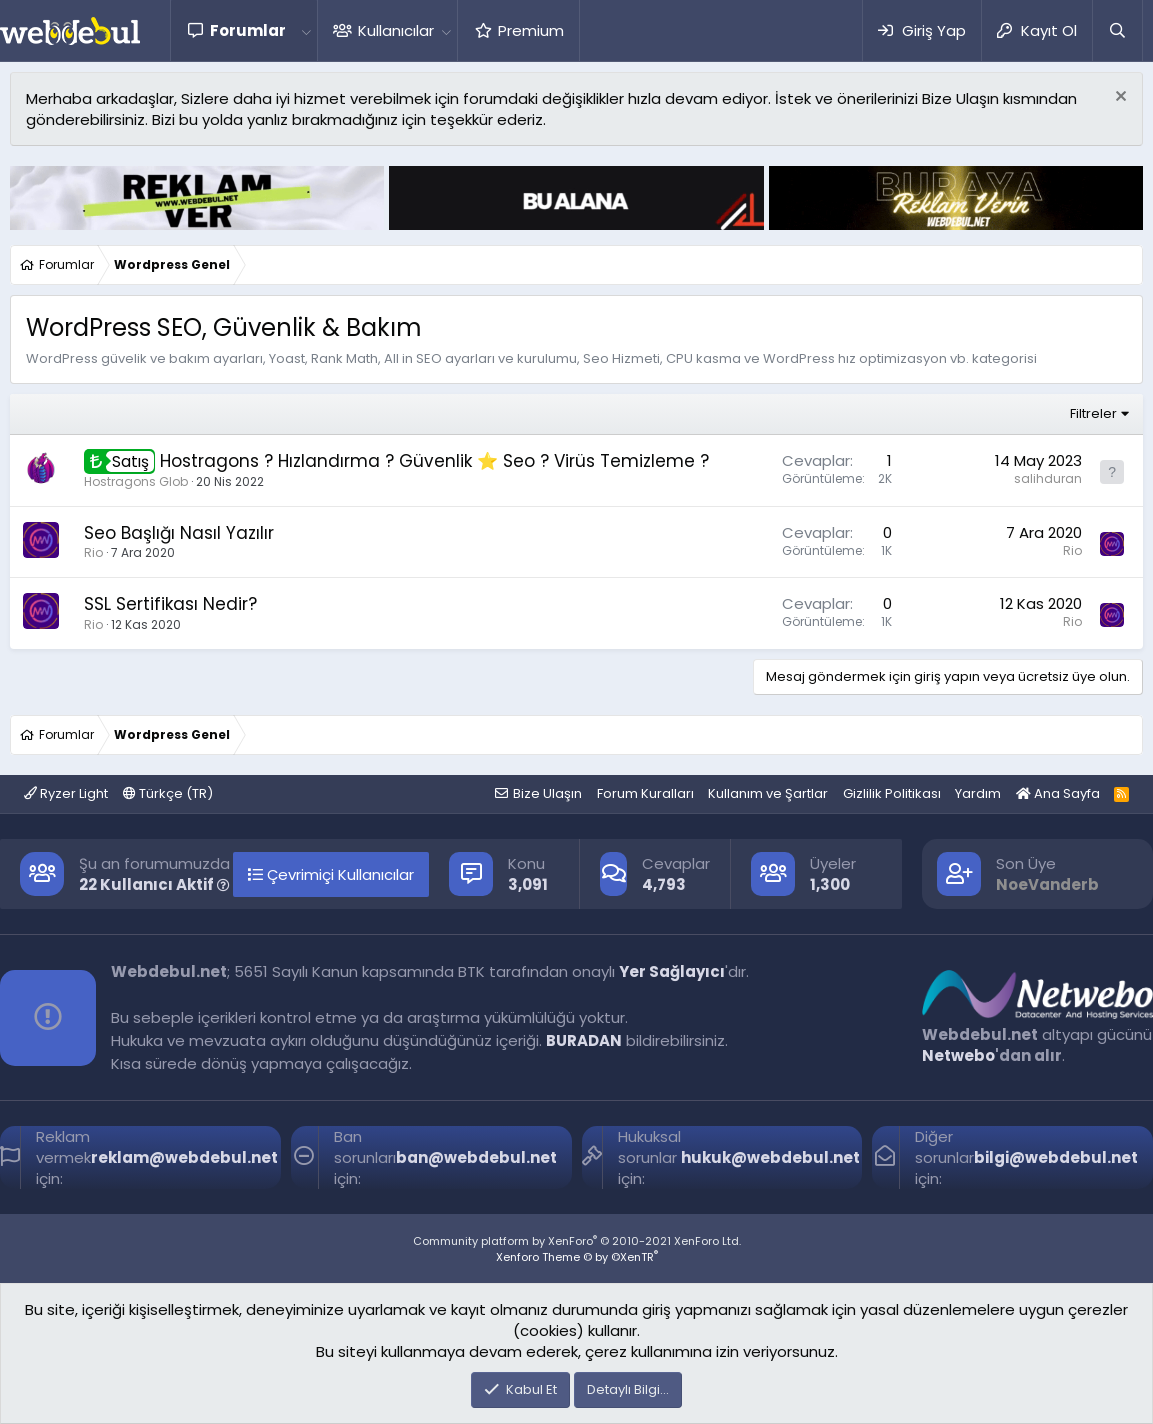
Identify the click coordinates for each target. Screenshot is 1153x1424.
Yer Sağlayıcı (672, 971)
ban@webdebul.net (476, 1157)
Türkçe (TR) (168, 793)
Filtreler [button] (1093, 413)
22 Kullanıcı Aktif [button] (154, 884)
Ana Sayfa (1058, 793)
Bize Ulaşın (547, 793)
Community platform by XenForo (577, 1241)
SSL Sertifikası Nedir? (170, 604)
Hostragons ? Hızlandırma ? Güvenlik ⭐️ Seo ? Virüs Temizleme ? (434, 461)
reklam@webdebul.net (184, 1157)
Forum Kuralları (645, 793)
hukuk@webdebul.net (770, 1157)
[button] (306, 30)
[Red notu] (1118, 98)
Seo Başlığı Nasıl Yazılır (179, 533)
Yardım (978, 793)
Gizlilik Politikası (892, 793)
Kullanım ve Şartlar (768, 793)
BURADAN (584, 1040)
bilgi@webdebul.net (1056, 1157)
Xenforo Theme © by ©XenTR (577, 1257)
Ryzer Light (66, 793)
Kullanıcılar (396, 30)
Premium (531, 30)
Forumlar (248, 30)
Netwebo (958, 1055)
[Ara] (1117, 30)
